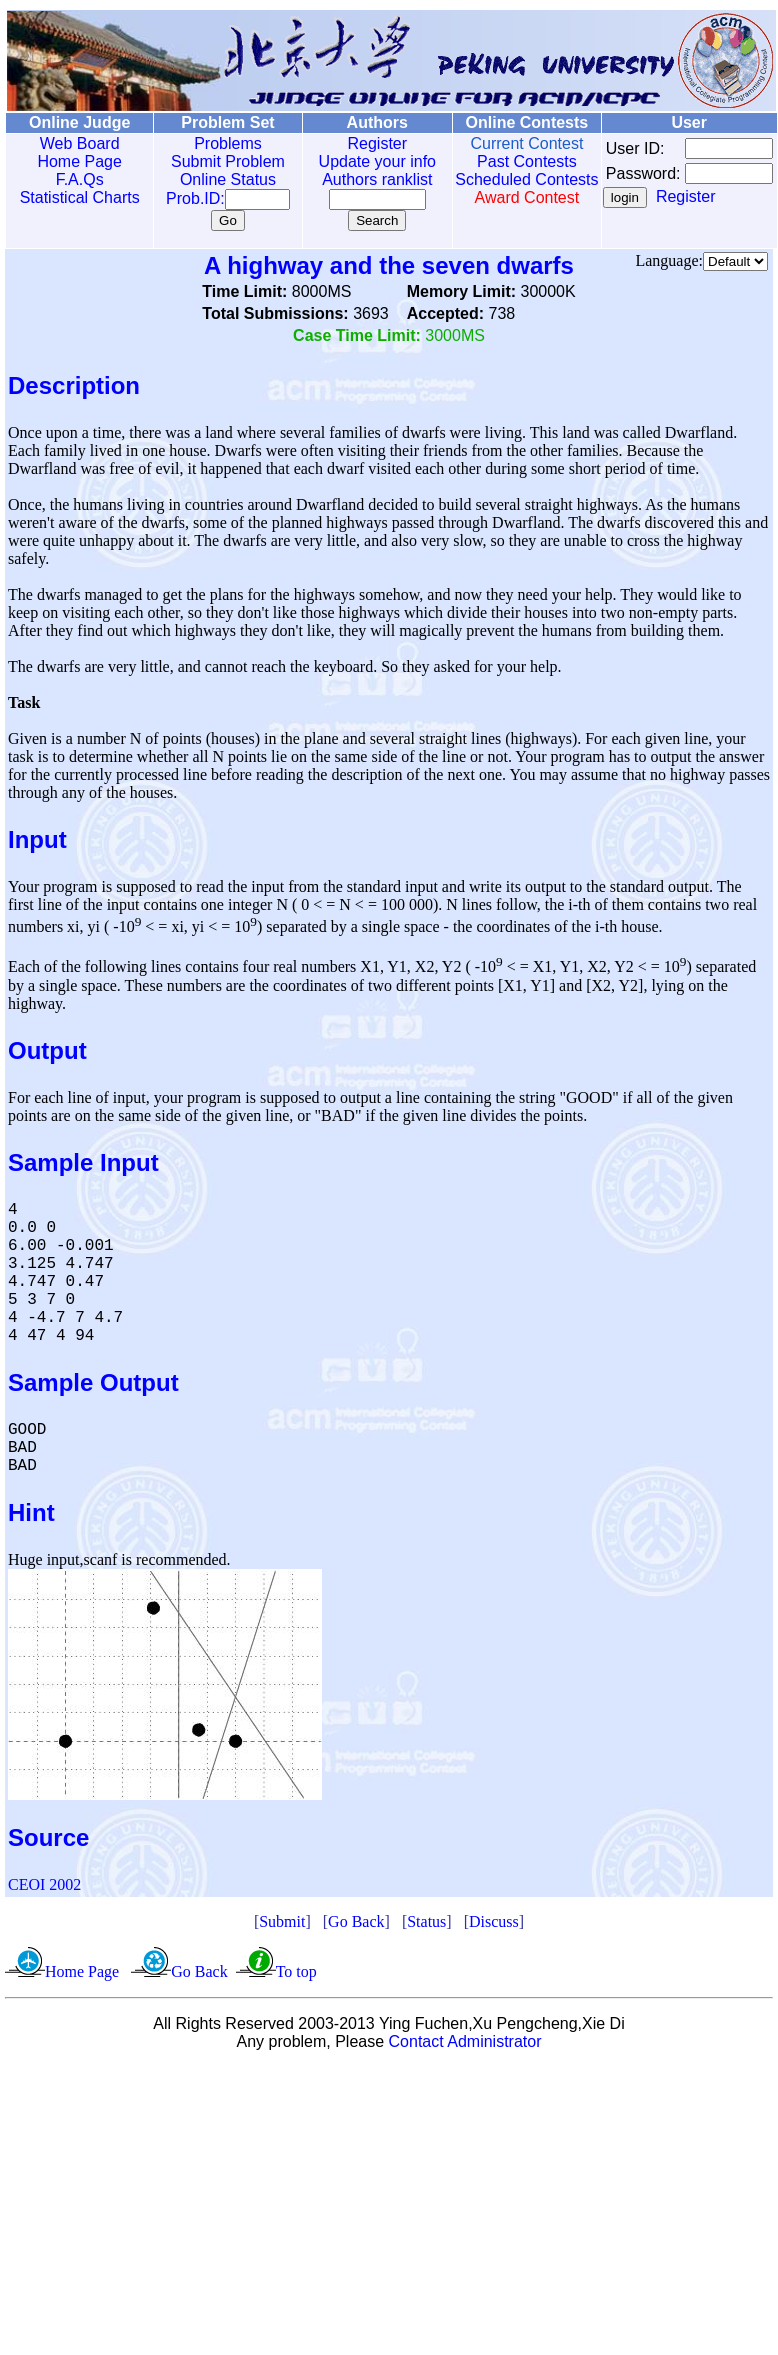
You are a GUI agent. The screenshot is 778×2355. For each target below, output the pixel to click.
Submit (282, 1921)
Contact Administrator (465, 2041)
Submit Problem (214, 161)
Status (426, 1921)
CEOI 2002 (44, 1884)
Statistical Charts (75, 197)
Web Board (75, 143)
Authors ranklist (356, 179)
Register (356, 143)
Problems (214, 143)
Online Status (214, 179)
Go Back (356, 1921)
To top (296, 1971)
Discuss (494, 1921)
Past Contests (498, 161)
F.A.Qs (75, 179)
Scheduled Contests (498, 188)
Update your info (355, 161)
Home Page (75, 161)
